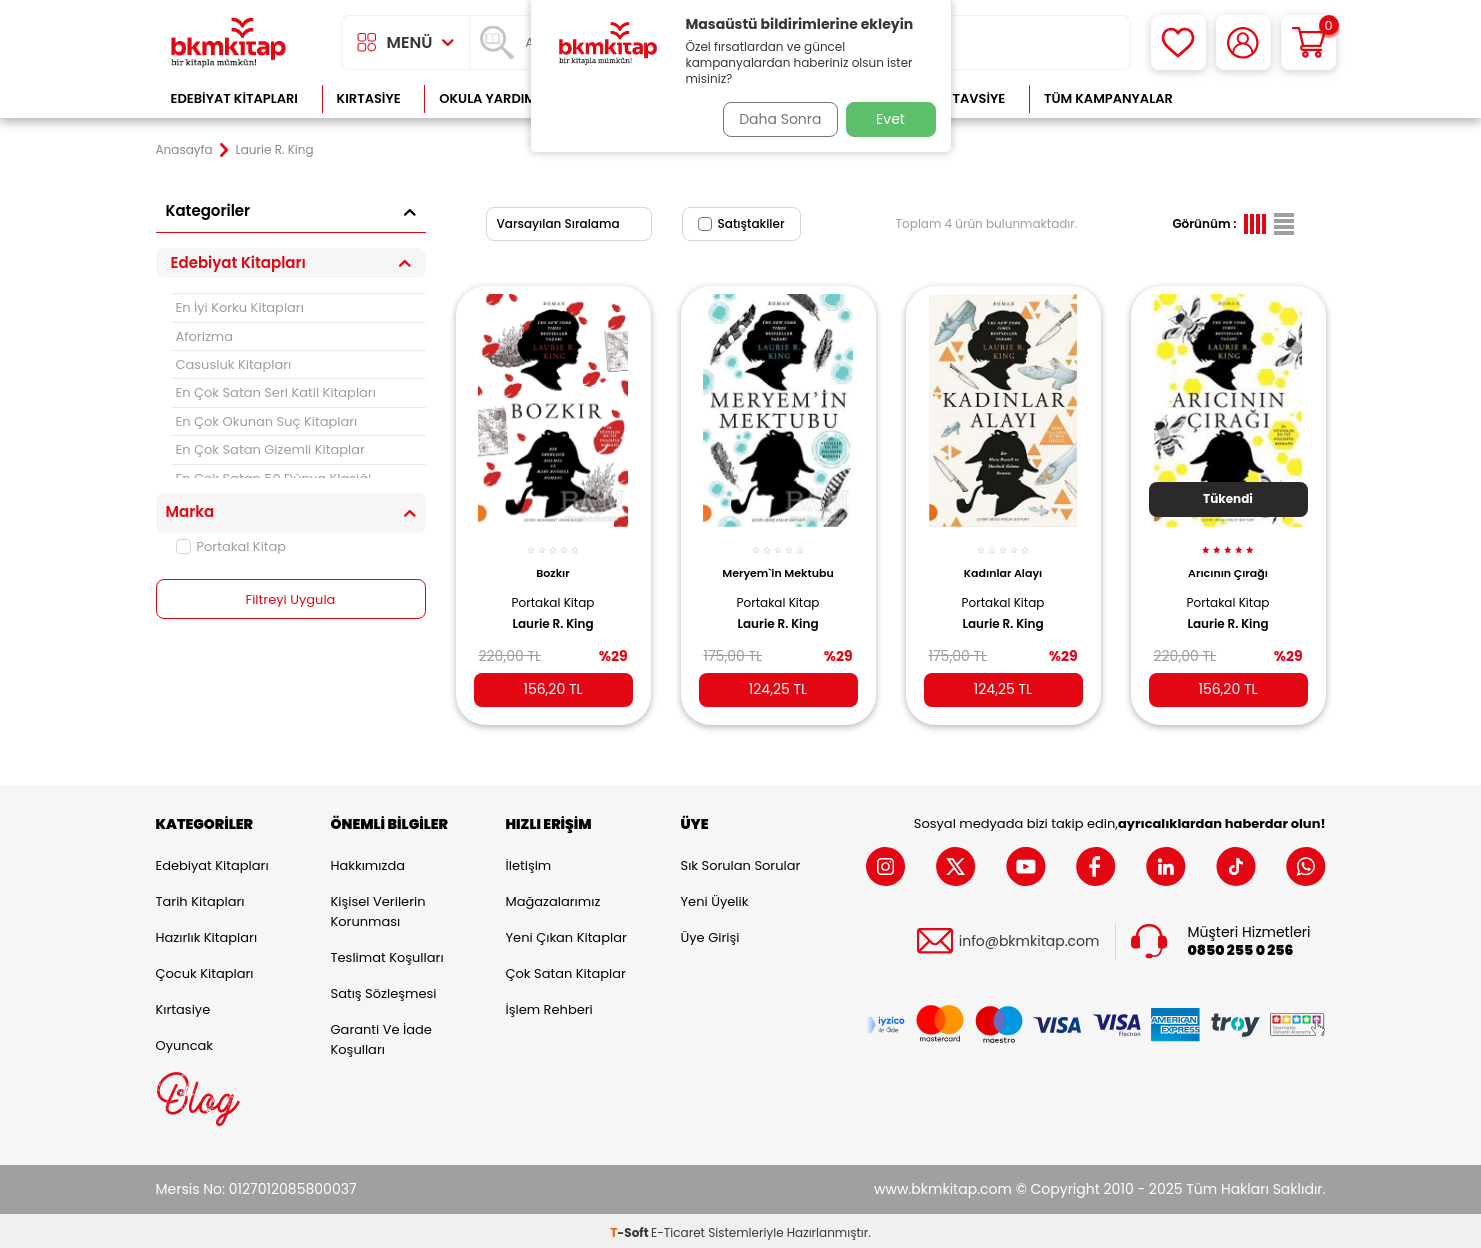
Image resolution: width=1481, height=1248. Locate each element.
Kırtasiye (369, 98)
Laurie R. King (552, 612)
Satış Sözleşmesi (384, 989)
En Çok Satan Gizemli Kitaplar (270, 449)
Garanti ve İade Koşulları (381, 1035)
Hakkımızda (368, 861)
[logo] (229, 42)
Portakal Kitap (231, 546)
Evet (890, 119)
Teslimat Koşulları (387, 953)
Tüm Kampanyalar (1108, 98)
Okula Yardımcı (494, 98)
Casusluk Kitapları (234, 364)
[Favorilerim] (1178, 42)
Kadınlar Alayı (1003, 562)
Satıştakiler (741, 223)
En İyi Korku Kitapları (240, 307)
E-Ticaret (678, 1228)
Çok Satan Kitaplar (566, 969)
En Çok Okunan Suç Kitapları (267, 421)
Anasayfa (184, 150)
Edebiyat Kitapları (234, 98)
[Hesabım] (1243, 42)
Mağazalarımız (553, 897)
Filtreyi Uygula (290, 600)
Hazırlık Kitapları (207, 933)
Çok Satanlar (1260, 98)
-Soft (630, 1228)
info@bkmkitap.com (1029, 937)
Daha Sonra (773, 119)
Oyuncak (185, 1041)
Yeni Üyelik (715, 897)
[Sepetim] (1308, 42)
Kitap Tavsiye (958, 98)
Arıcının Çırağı (1228, 562)
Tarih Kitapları (200, 897)
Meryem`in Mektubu (777, 562)
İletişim (529, 861)
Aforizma (205, 336)
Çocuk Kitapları (205, 969)
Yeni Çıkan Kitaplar (566, 933)
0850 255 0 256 (1241, 946)
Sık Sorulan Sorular (741, 861)
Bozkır (552, 562)
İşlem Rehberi (549, 1005)
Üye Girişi (710, 933)
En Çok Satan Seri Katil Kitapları (276, 392)
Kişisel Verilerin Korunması (378, 907)
